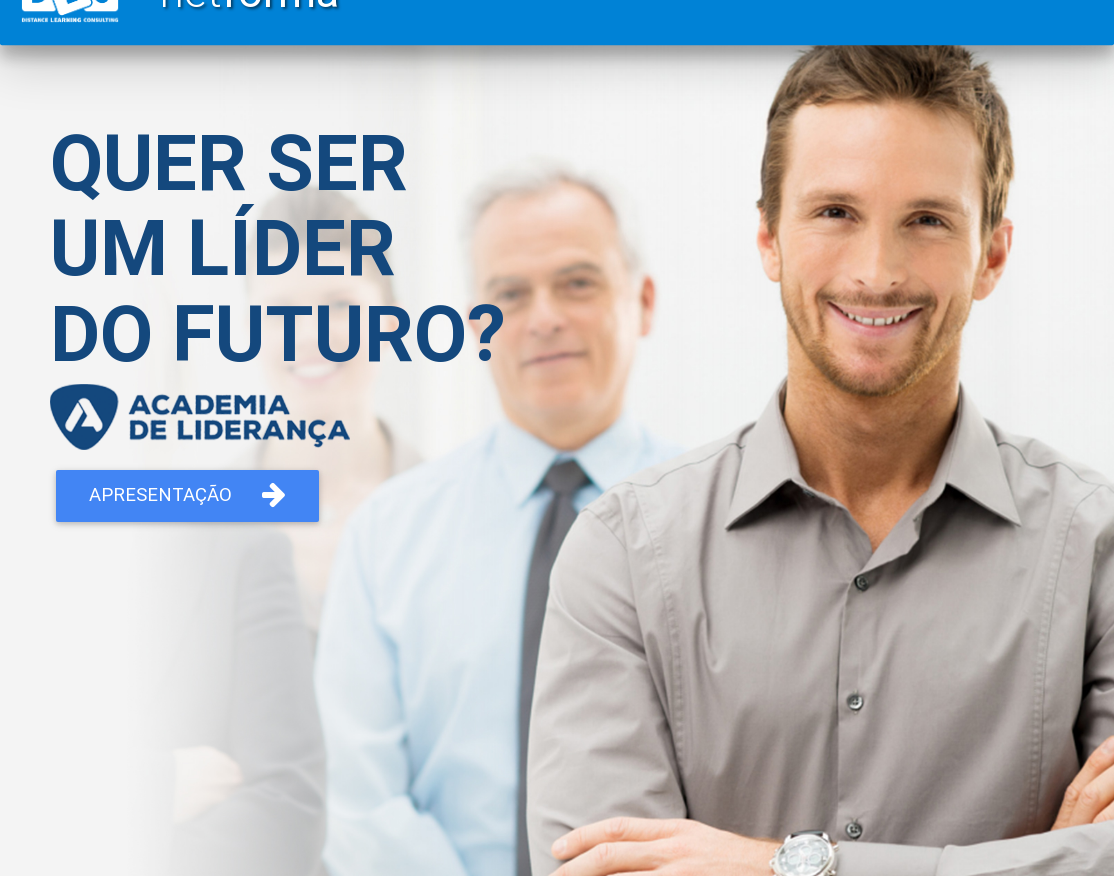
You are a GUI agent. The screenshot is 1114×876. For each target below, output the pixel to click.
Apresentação (187, 495)
